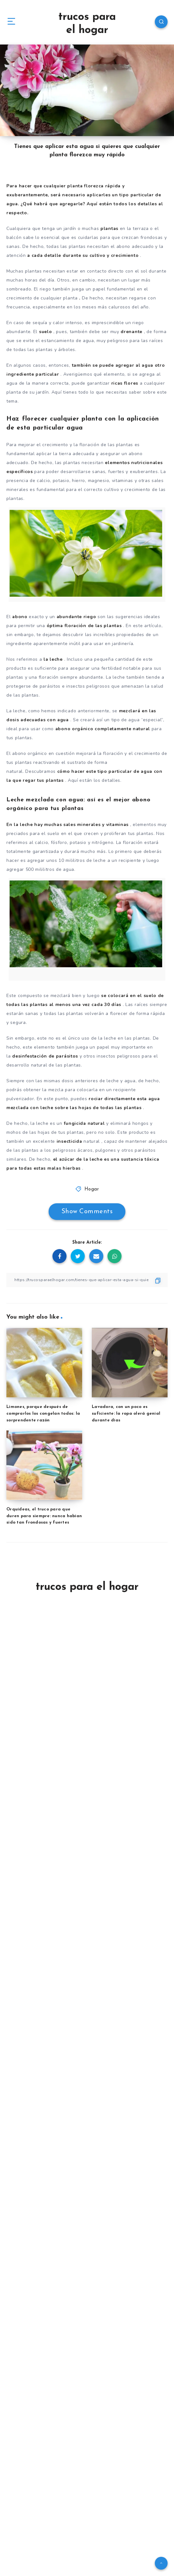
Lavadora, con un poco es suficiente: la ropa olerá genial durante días (126, 1413)
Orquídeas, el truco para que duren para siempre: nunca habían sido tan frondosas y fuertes (44, 1516)
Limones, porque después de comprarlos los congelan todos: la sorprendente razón (43, 1413)
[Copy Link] (87, 1280)
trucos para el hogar (87, 24)
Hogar (91, 1189)
